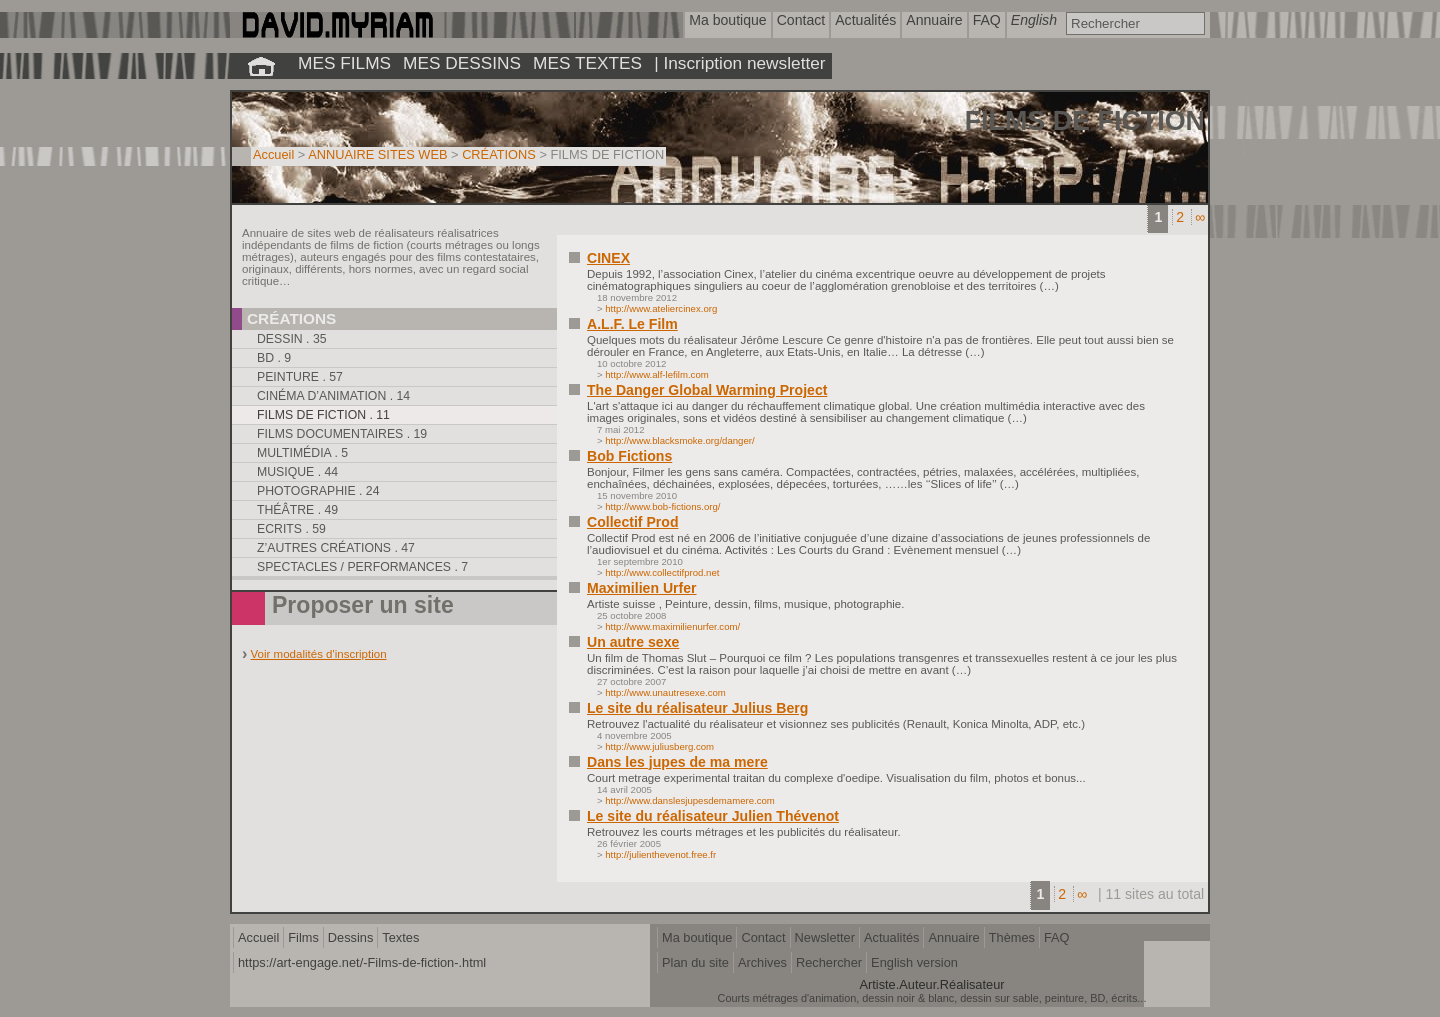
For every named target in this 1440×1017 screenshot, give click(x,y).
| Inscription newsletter (739, 63)
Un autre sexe (633, 642)
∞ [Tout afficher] (1200, 217)
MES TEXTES (587, 63)
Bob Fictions (629, 456)
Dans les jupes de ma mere (677, 762)
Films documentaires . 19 (342, 434)
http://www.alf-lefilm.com (656, 374)
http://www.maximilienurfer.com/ (672, 626)
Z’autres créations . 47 (336, 548)
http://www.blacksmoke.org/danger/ (679, 440)
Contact (763, 937)
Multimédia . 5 (302, 453)
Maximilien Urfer (642, 588)
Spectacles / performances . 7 (362, 567)
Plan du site (695, 962)
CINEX (608, 258)
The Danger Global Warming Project (707, 390)
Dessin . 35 (292, 339)
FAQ (1057, 937)
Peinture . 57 (300, 377)
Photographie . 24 (318, 491)
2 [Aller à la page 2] (1180, 217)
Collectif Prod (633, 522)
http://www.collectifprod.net (662, 572)
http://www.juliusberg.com (659, 746)
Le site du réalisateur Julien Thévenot (713, 816)
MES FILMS (344, 63)
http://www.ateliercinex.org (661, 308)
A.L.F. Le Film (632, 324)
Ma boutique (697, 937)
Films (303, 937)
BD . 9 (274, 358)
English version (914, 962)
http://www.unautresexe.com (665, 692)
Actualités (891, 937)
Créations (291, 318)
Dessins (351, 937)
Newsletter (825, 937)
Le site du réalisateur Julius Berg (697, 708)
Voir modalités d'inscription (319, 654)
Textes (400, 937)
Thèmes (1012, 937)
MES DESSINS (462, 63)
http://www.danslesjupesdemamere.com (690, 800)
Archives (762, 962)
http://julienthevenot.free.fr (660, 854)
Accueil (273, 154)
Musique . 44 (297, 472)
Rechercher (829, 962)
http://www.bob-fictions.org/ (662, 506)
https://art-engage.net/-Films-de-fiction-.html (362, 962)
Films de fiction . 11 (323, 415)
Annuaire (953, 937)
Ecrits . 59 (291, 529)
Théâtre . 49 (297, 510)
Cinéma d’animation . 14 (333, 396)
